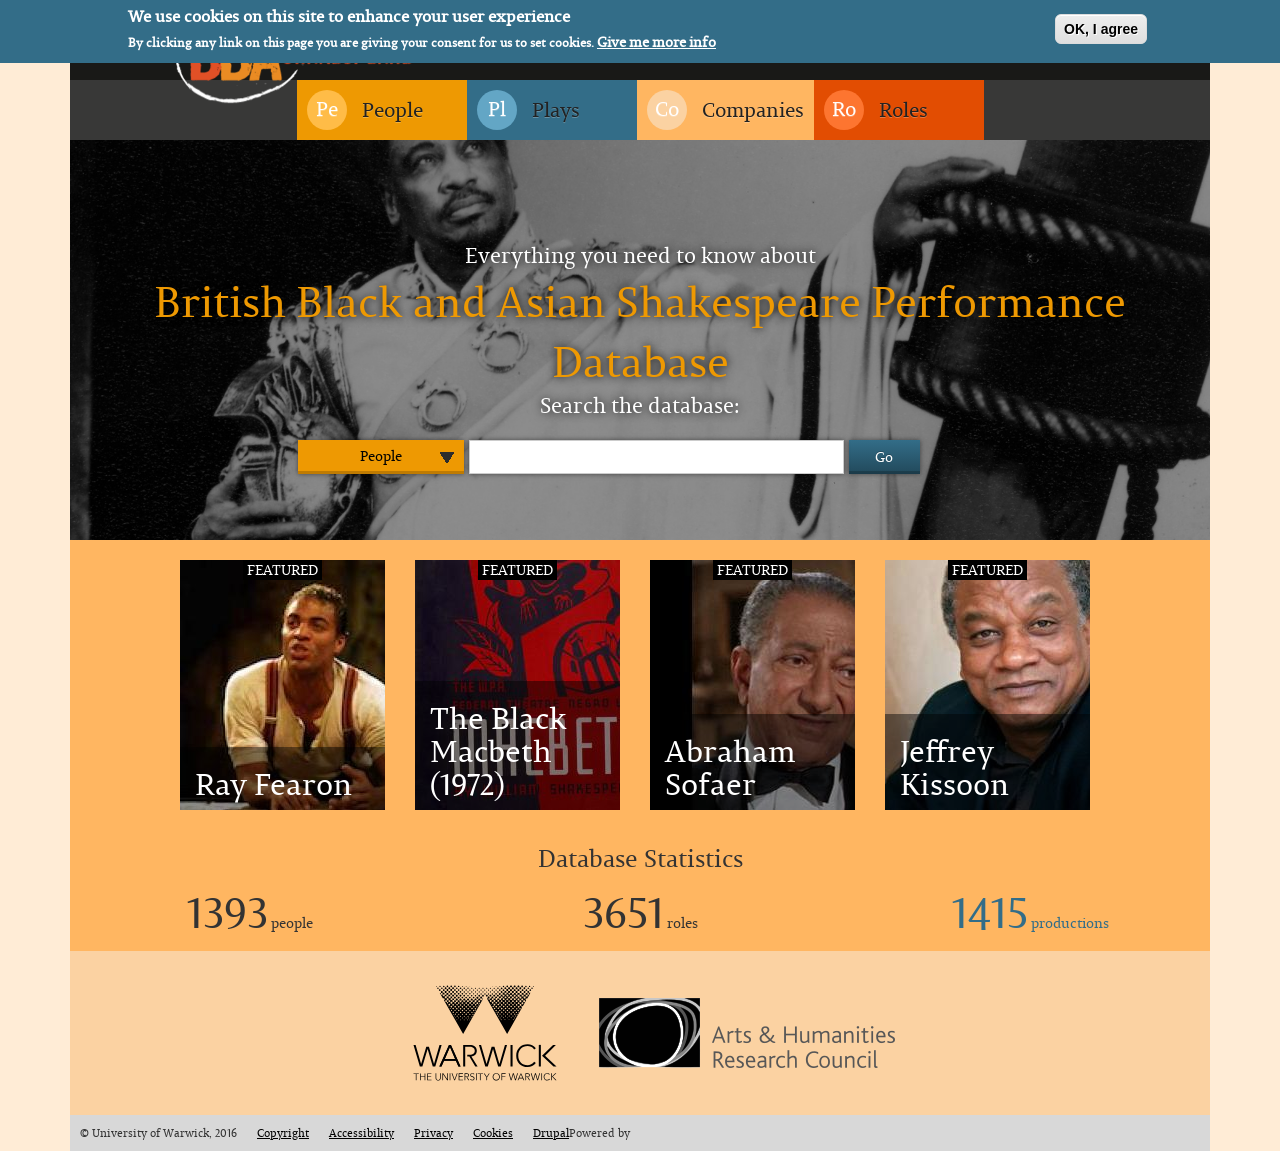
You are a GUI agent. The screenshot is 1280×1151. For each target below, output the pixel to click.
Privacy (433, 1133)
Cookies (493, 1133)
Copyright (283, 1133)
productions (1030, 922)
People (381, 455)
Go (884, 456)
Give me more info (656, 40)
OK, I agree (1101, 26)
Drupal (551, 1133)
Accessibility (361, 1133)
